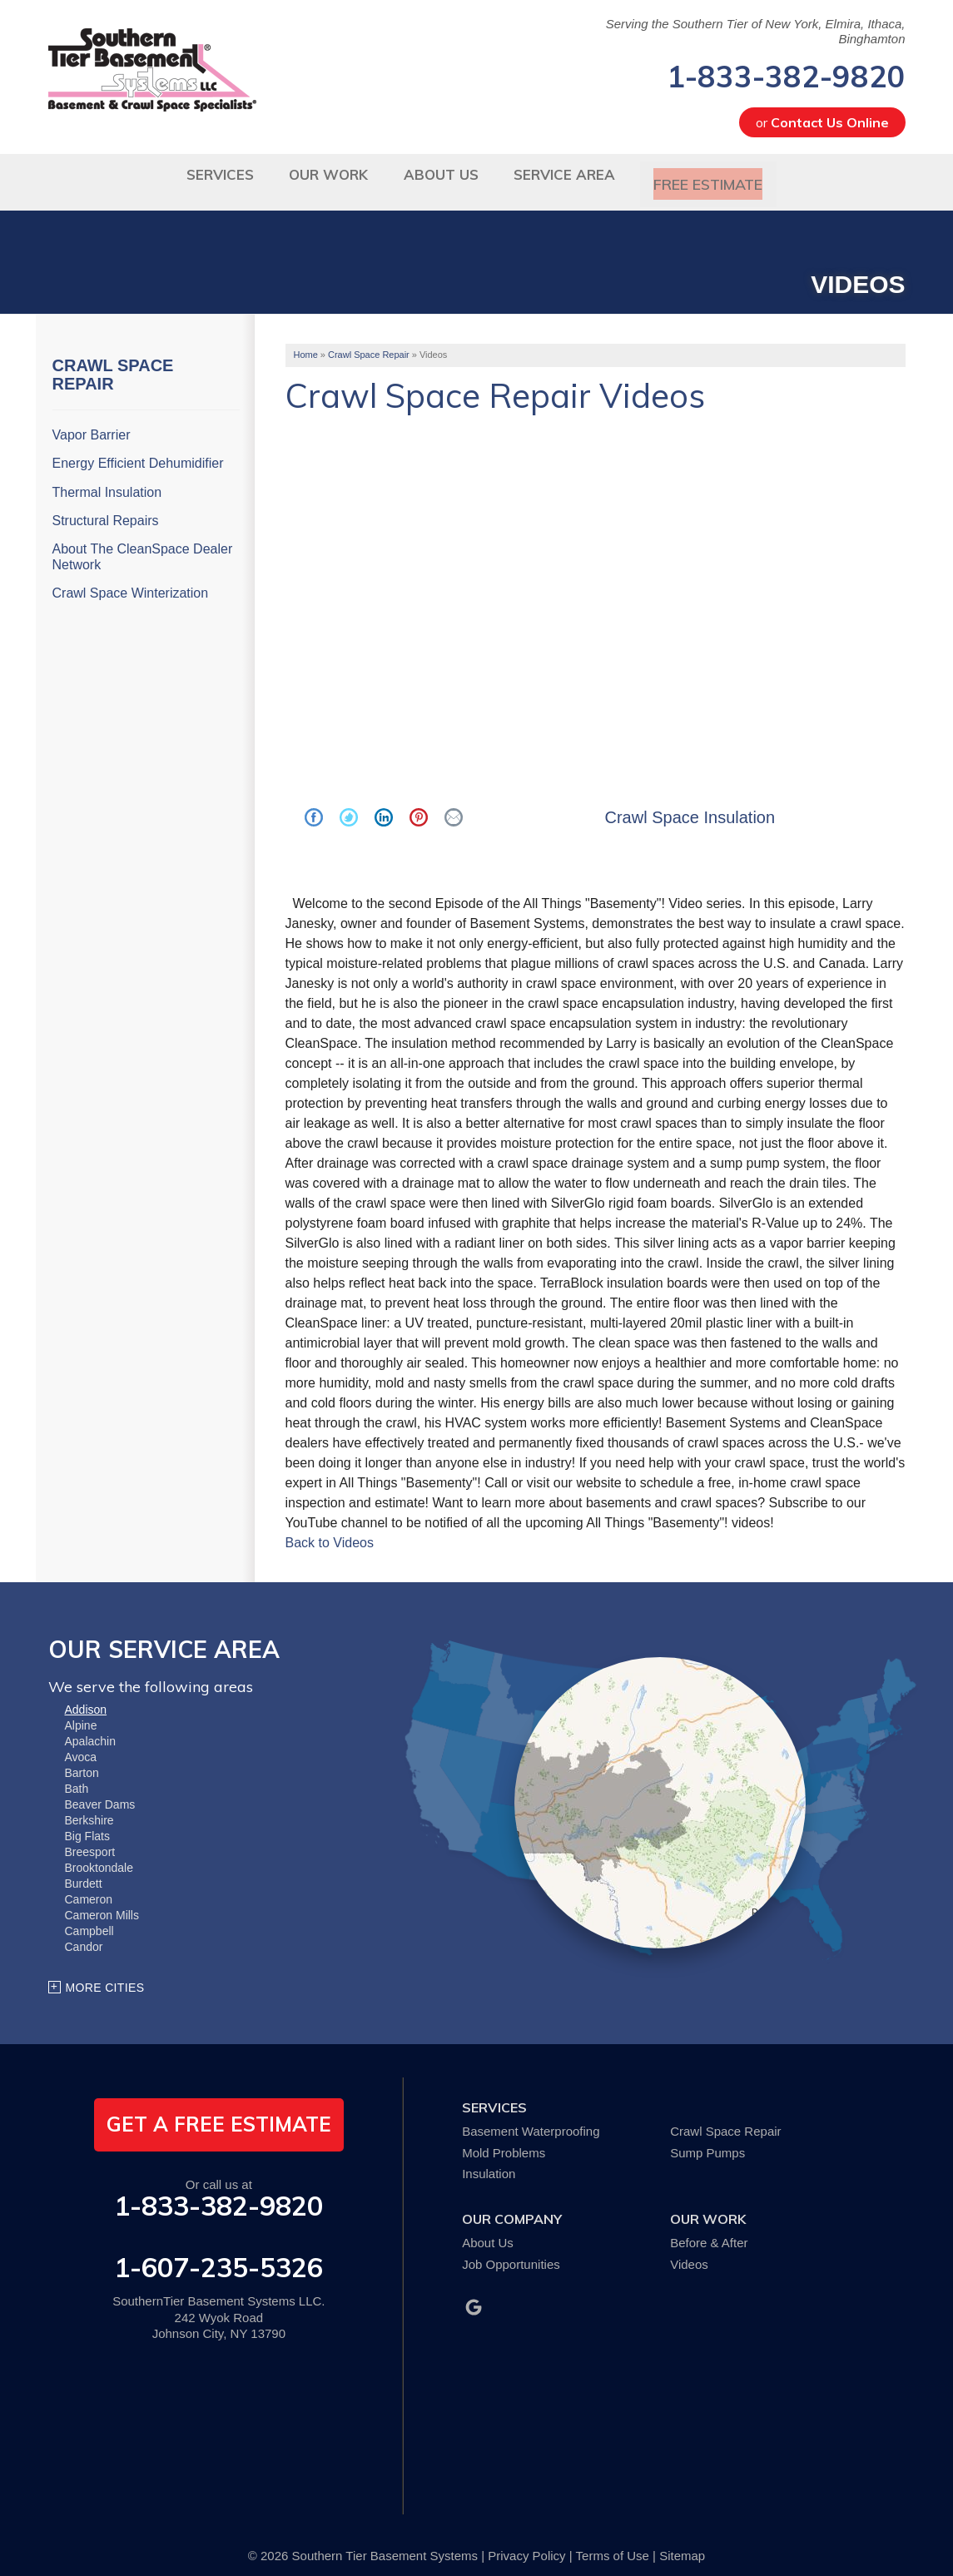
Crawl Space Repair (113, 361)
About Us (488, 2229)
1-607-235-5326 (218, 2254)
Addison (86, 1696)
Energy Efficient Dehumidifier (138, 451)
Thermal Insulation (107, 479)
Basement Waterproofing (530, 2118)
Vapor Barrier (91, 421)
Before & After (708, 2229)
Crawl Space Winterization (130, 580)
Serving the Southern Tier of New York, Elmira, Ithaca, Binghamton (756, 31)
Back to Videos (329, 1529)
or (822, 122)
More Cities (105, 1974)
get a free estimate (219, 2110)
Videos (689, 2251)
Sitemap (682, 2542)
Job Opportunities (511, 2251)
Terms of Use (612, 2542)
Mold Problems (503, 2139)
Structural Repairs (105, 507)
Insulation (488, 2161)
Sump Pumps (707, 2139)
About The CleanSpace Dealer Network (142, 543)
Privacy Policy (526, 2542)
